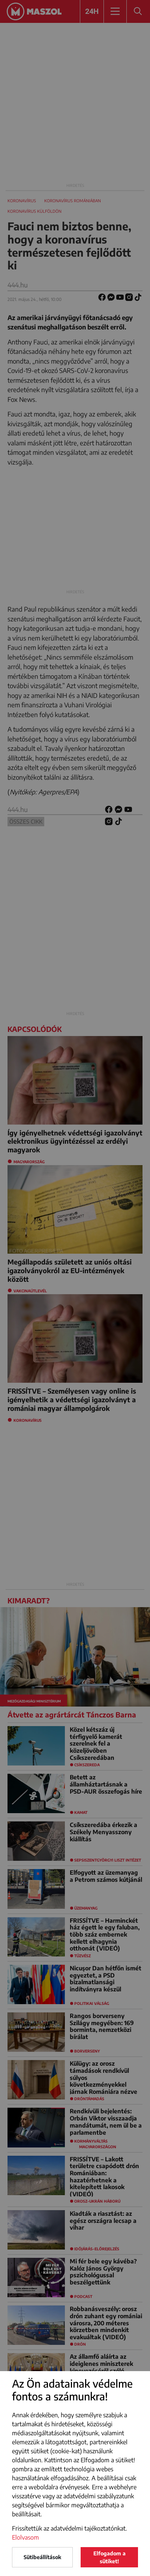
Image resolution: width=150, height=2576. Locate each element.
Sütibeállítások (42, 2557)
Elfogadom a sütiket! (109, 2557)
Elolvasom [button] (25, 2537)
